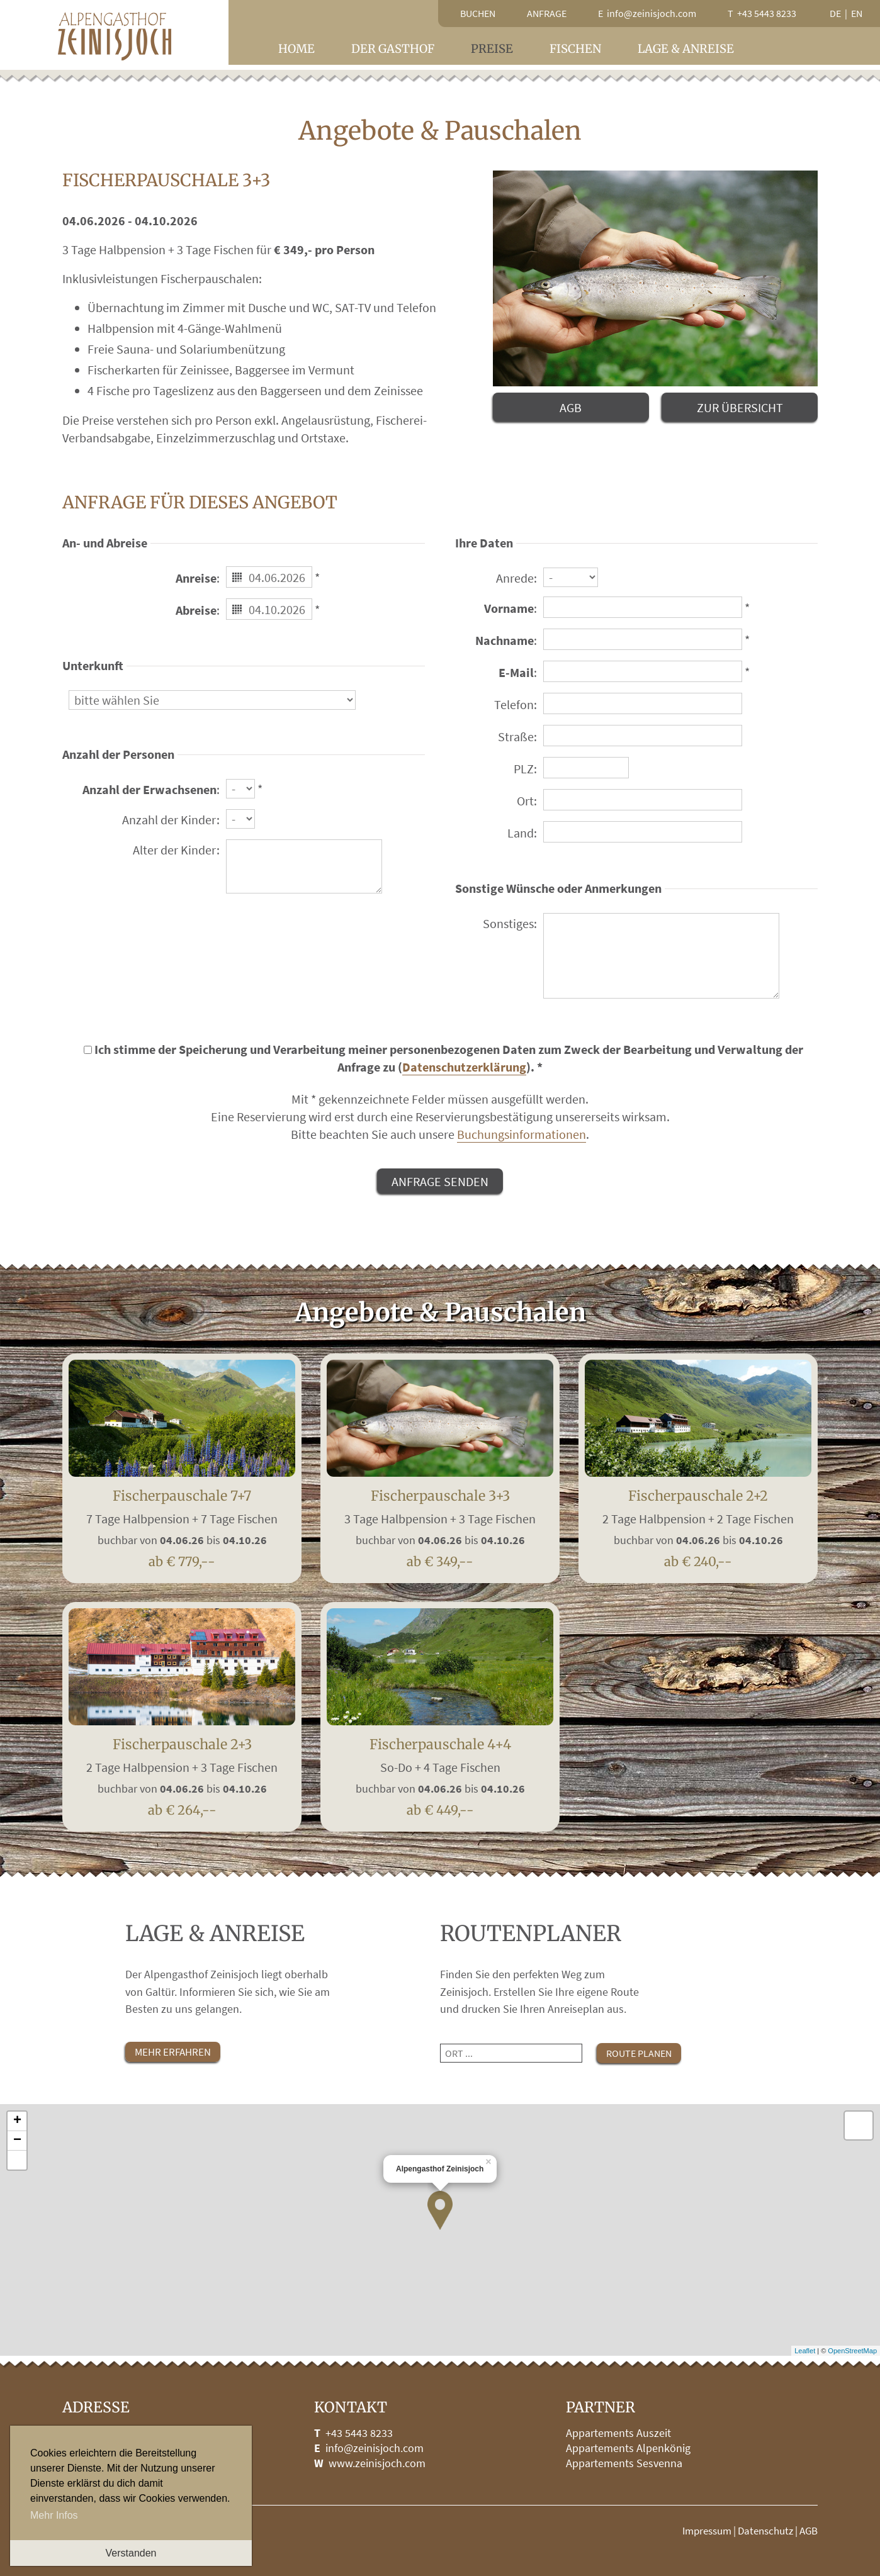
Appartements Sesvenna (624, 2463)
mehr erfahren (173, 2052)
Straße (516, 736)
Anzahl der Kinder (169, 819)
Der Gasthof (392, 49)
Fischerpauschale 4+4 (440, 1772)
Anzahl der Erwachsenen (149, 789)
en (856, 13)
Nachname (504, 640)
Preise (492, 49)
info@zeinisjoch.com (374, 2448)
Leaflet (804, 2351)
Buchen (477, 13)
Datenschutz (765, 2531)
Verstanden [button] (131, 2553)
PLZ (524, 768)
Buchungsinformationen (521, 1134)
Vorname (509, 608)
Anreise (196, 578)
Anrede (515, 578)
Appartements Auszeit (618, 2433)
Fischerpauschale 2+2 (698, 1524)
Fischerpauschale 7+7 (182, 1524)
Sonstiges (508, 923)
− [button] (17, 2140)
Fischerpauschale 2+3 (182, 1772)
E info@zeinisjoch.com (647, 13)
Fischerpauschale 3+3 (440, 1524)
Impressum (706, 2531)
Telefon (514, 704)
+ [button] (17, 2121)
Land (520, 833)
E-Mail (516, 672)
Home (296, 49)
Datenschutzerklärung (464, 1067)
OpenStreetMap (852, 2351)
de (835, 13)
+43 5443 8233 (359, 2433)
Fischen (575, 49)
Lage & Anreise (686, 49)
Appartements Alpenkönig (628, 2448)
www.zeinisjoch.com (377, 2463)
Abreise (196, 610)
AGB (808, 2531)
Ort (525, 801)
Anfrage (547, 13)
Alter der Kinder (175, 850)
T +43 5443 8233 (762, 13)
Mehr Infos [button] (54, 2515)
